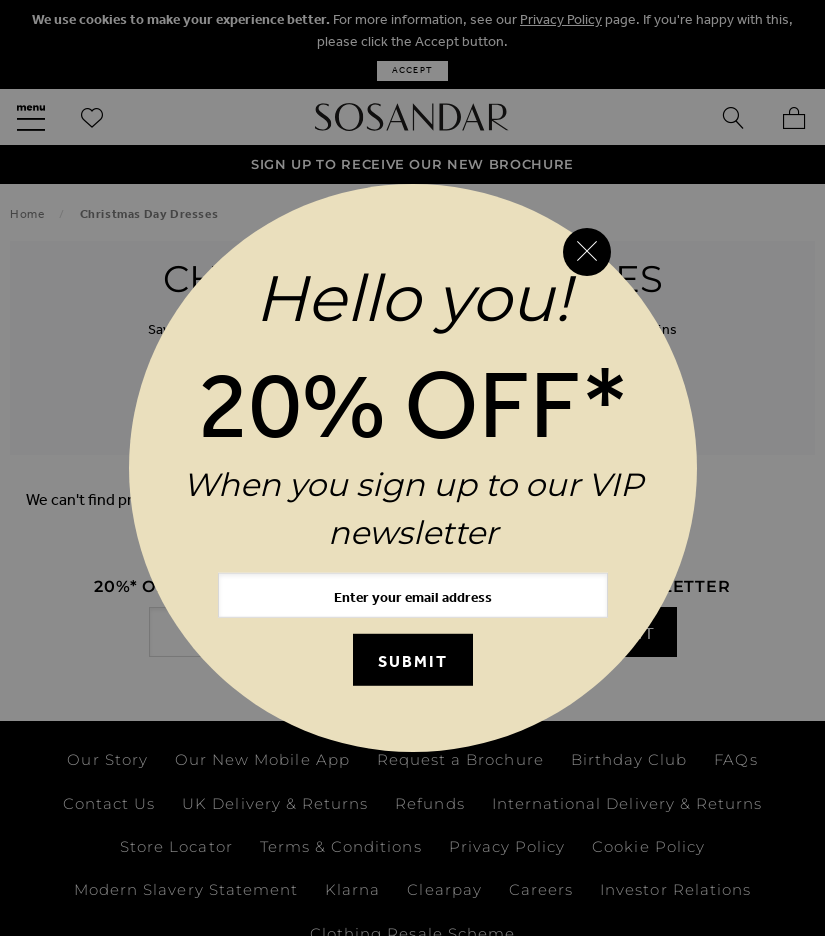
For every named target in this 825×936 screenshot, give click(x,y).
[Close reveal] (587, 252)
